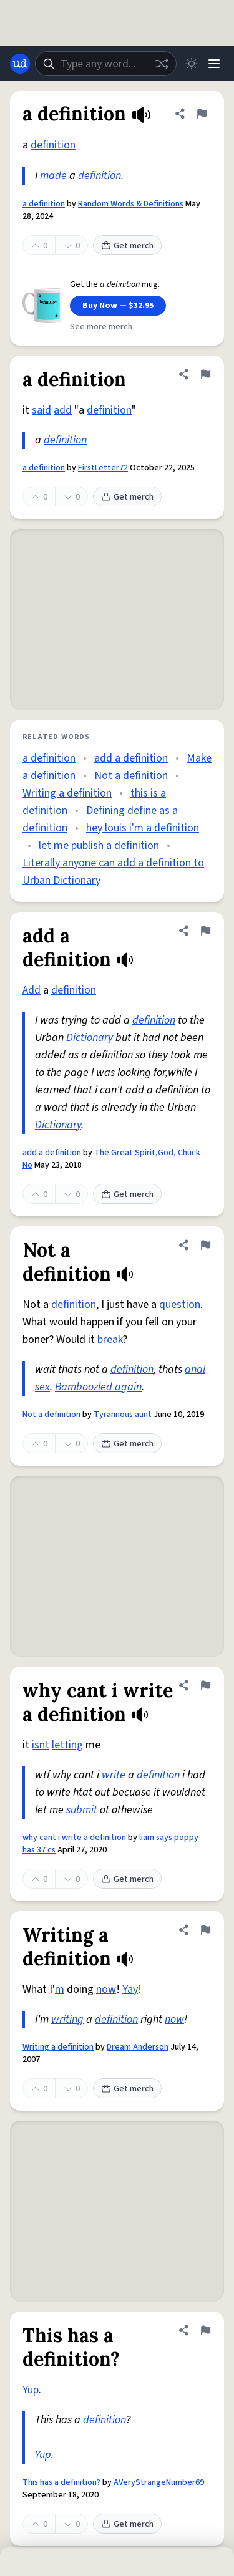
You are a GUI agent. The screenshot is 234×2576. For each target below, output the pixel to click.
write (113, 1775)
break (110, 1339)
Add (31, 990)
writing (67, 2019)
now (106, 1989)
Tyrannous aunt (124, 1414)
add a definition (131, 758)
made (53, 175)
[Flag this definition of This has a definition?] (205, 2330)
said (41, 410)
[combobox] (106, 63)
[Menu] (214, 64)
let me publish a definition (99, 845)
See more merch (101, 327)
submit (81, 1810)
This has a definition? (61, 2482)
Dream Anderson (137, 2047)
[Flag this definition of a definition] (202, 113)
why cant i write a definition (74, 1837)
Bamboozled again (98, 1387)
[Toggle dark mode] (192, 64)
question (179, 1304)
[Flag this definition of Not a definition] (205, 1245)
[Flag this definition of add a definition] (205, 931)
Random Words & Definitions (130, 204)
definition (53, 145)
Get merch (127, 246)
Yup (30, 2390)
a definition (43, 204)
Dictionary (89, 1037)
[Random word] (161, 63)
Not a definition (131, 775)
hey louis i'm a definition (142, 828)
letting (67, 1745)
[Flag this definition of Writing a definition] (205, 1930)
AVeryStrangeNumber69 (159, 2482)
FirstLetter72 (103, 468)
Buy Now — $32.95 (118, 305)
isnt (40, 1745)
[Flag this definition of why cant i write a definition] (205, 1685)
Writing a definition (67, 793)
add (63, 410)
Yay (130, 1989)
